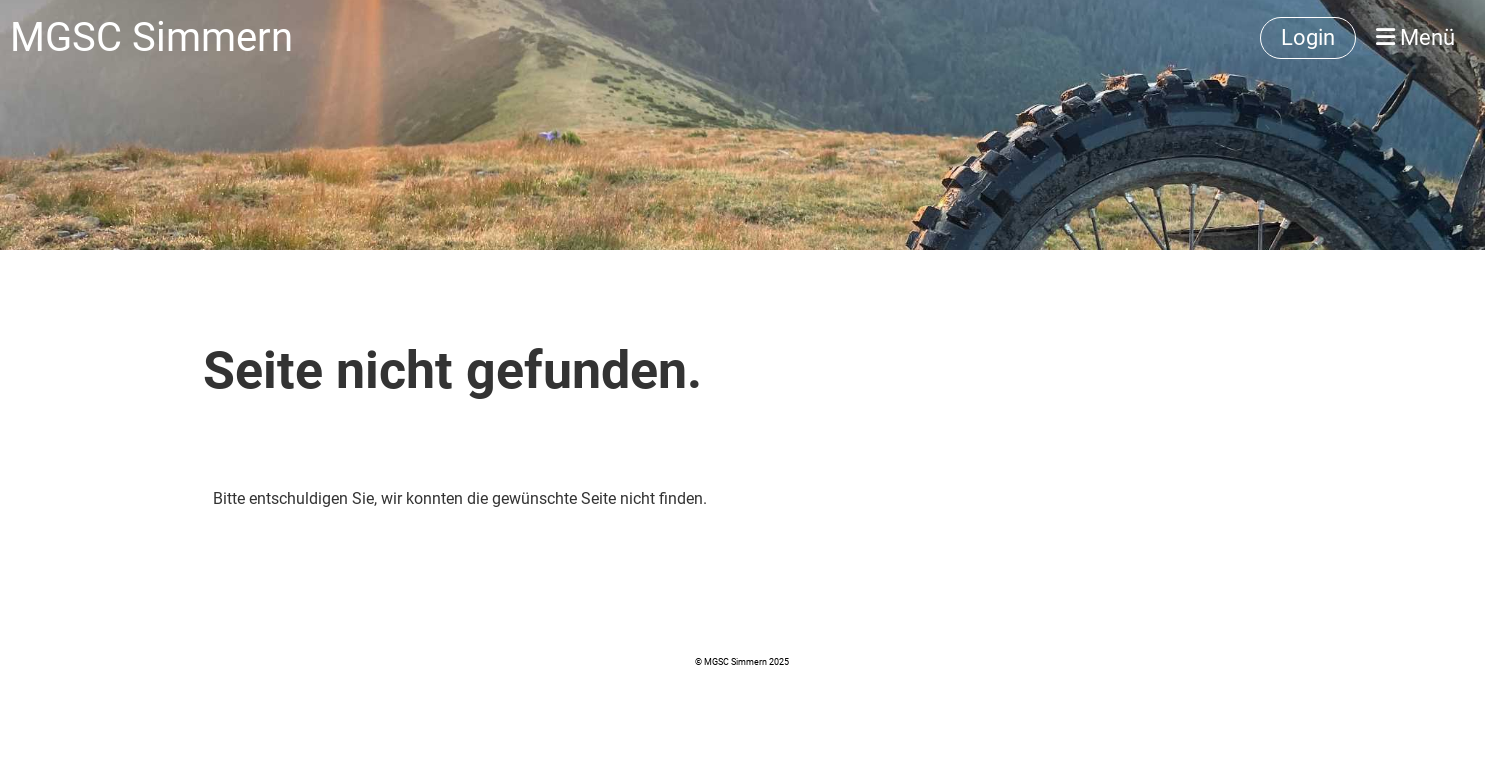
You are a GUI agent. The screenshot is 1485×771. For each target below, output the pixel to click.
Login (1308, 37)
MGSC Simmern (151, 37)
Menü (1415, 37)
